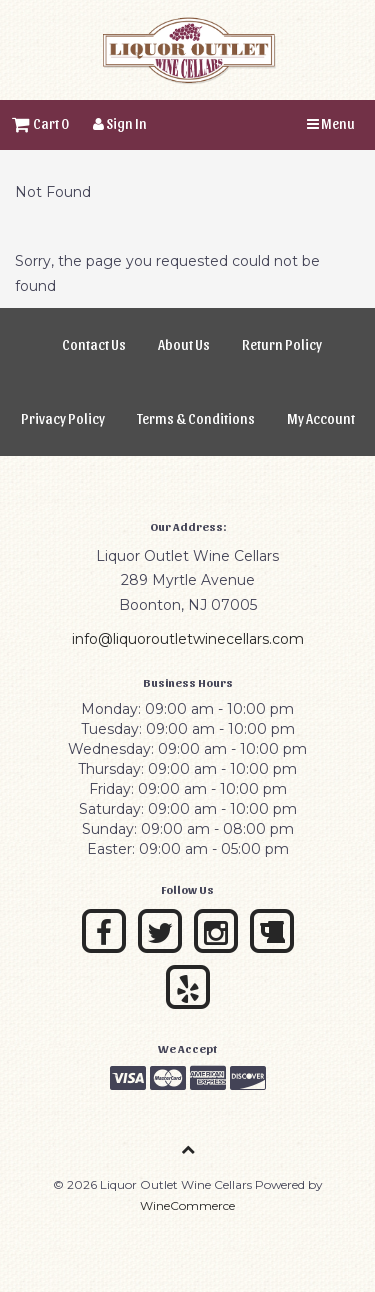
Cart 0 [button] (40, 123)
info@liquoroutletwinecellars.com (188, 639)
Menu (331, 123)
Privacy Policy (63, 418)
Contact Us (94, 344)
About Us (184, 344)
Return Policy (282, 344)
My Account (321, 418)
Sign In (120, 123)
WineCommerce (187, 1205)
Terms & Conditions (196, 418)
